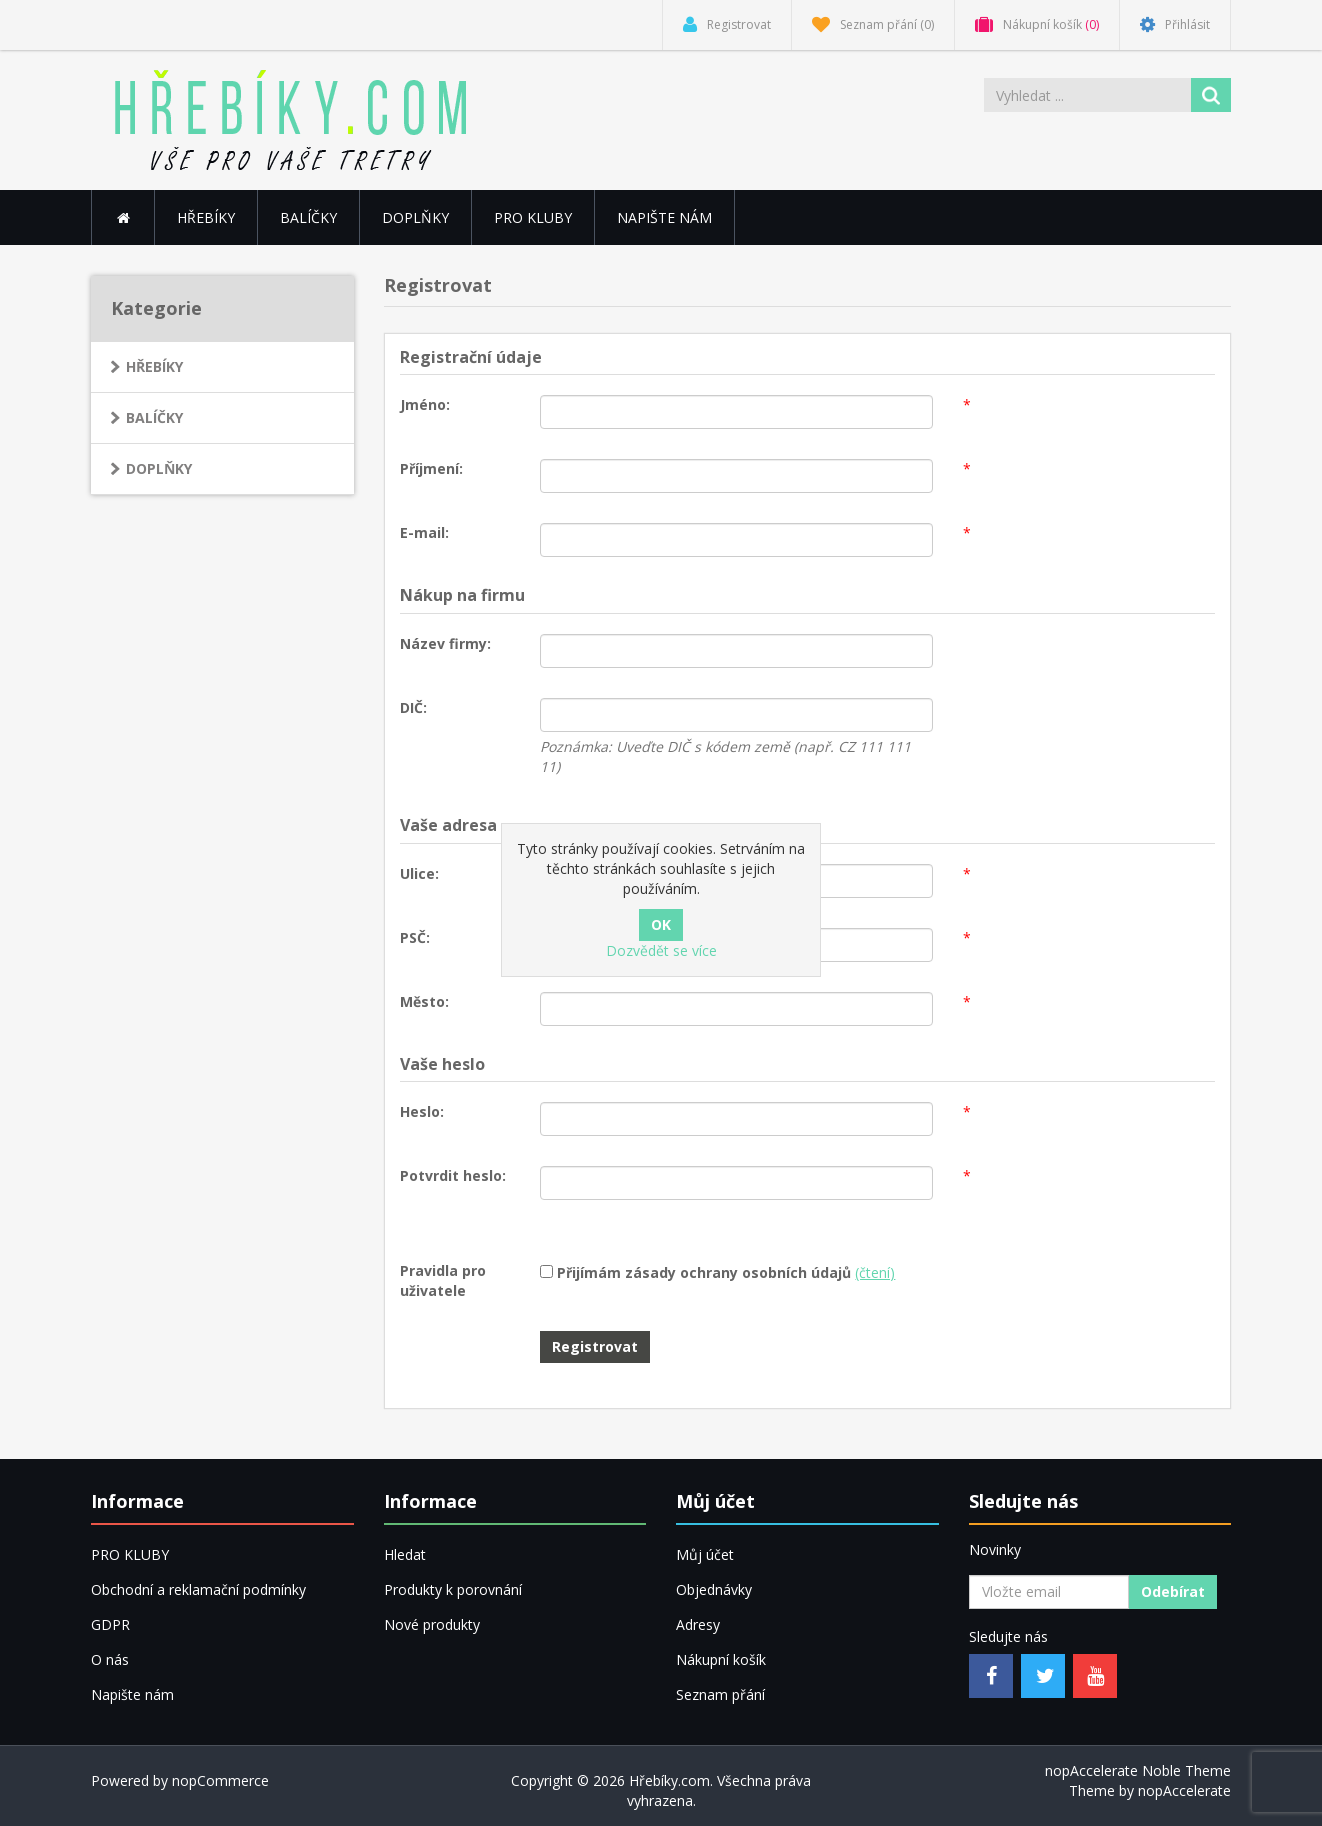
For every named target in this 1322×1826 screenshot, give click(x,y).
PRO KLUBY (533, 217)
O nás (110, 1659)
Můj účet (705, 1554)
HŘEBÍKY (154, 366)
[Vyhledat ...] (1089, 95)
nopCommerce (220, 1780)
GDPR (110, 1624)
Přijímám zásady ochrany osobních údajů (704, 1272)
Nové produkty (432, 1624)
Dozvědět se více (661, 950)
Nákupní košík (721, 1659)
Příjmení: (431, 468)
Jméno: (425, 404)
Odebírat (1173, 1591)
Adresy (698, 1624)
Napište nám (664, 217)
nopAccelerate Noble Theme (1138, 1770)
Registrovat (595, 1346)
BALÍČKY (308, 217)
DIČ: (413, 707)
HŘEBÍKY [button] (206, 217)
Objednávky (714, 1589)
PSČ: (415, 937)
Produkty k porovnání (453, 1589)
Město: (424, 1001)
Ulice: (419, 873)
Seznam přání (720, 1694)
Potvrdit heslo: (453, 1175)
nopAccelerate (1184, 1790)
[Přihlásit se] (1049, 1592)
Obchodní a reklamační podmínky (198, 1589)
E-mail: (424, 532)
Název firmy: (445, 643)
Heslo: (422, 1111)
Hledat (405, 1554)
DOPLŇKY (415, 217)
